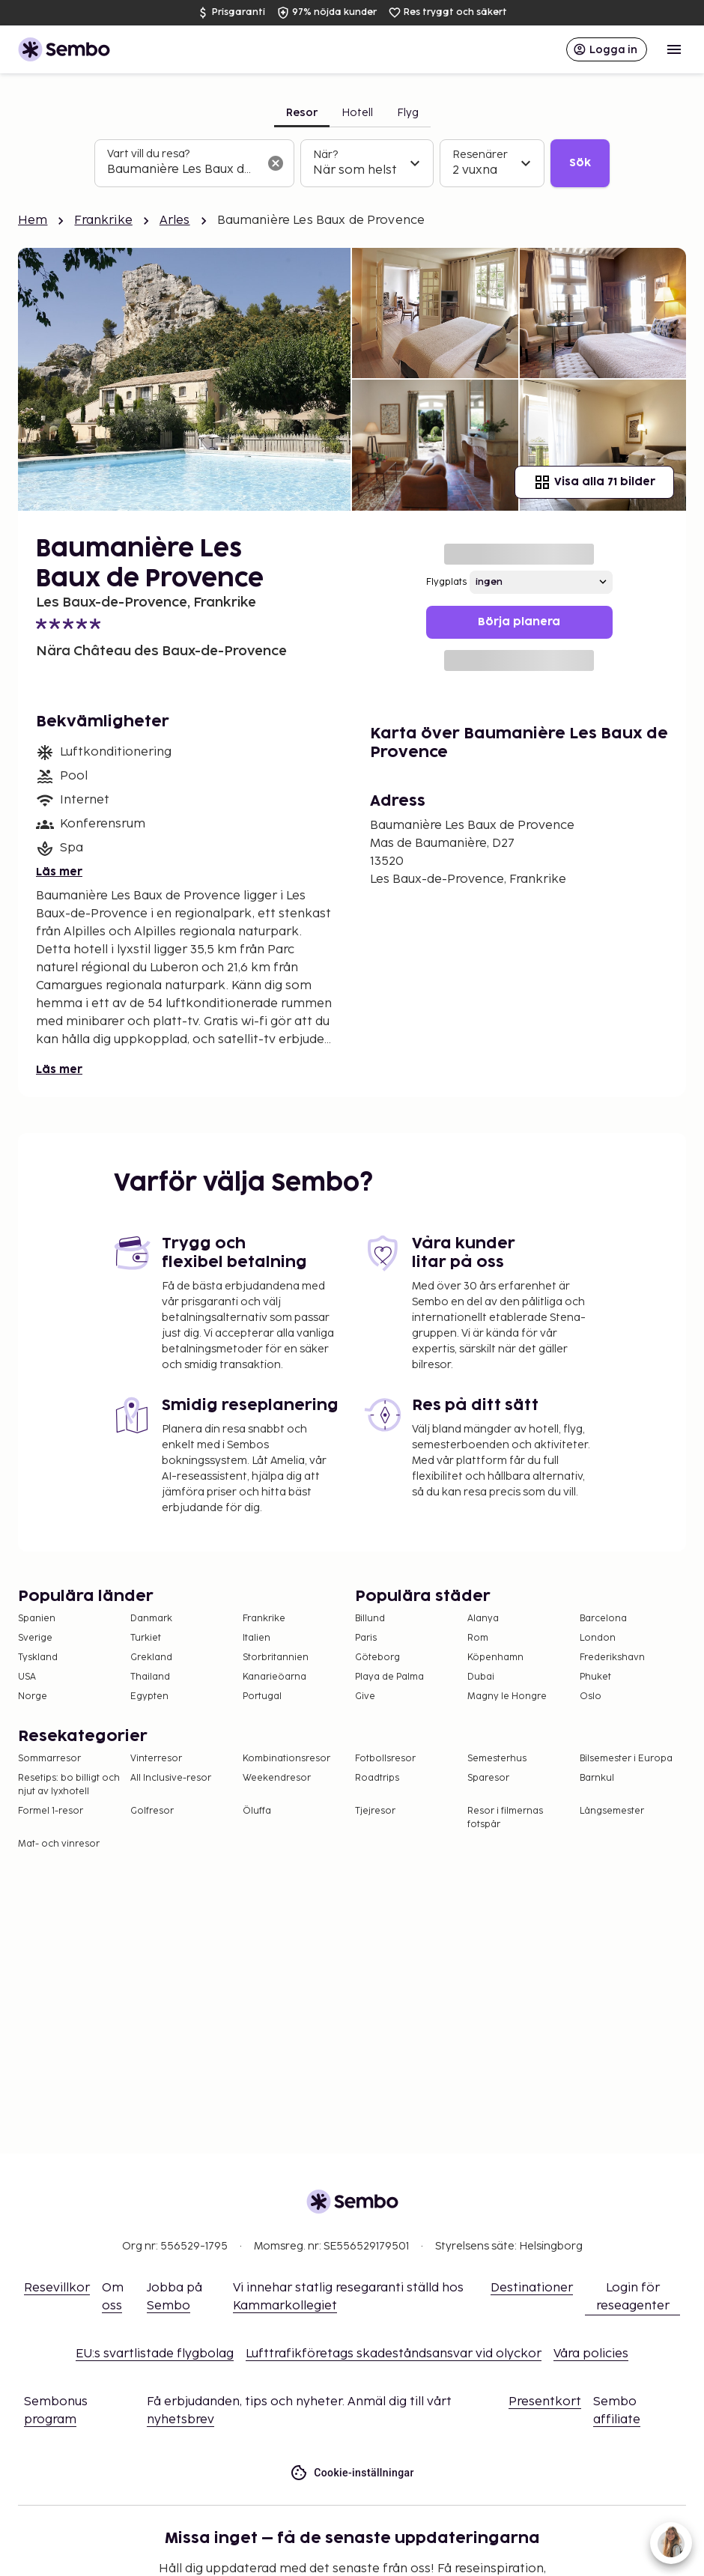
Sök (580, 163)
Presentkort (545, 2402)
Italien (256, 1638)
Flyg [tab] (408, 112)
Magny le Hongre (507, 1696)
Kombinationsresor (286, 1758)
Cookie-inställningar (352, 2473)
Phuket (595, 1677)
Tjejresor (375, 1811)
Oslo (590, 1696)
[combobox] (182, 169)
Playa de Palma (389, 1677)
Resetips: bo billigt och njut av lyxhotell (69, 1784)
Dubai (480, 1677)
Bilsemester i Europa (626, 1758)
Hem (32, 220)
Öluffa (257, 1811)
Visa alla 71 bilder (594, 482)
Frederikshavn (612, 1657)
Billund (370, 1618)
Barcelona (603, 1618)
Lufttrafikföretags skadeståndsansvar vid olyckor (393, 2354)
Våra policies (590, 2354)
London (598, 1638)
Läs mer (59, 872)
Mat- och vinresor (59, 1844)
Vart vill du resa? (148, 154)
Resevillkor (57, 2288)
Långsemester (612, 1811)
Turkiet (145, 1638)
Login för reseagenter (633, 2297)
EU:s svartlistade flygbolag (155, 2354)
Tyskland (38, 1657)
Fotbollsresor (385, 1758)
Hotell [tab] (357, 112)
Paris (366, 1638)
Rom (477, 1638)
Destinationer (532, 2288)
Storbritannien (276, 1657)
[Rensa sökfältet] (276, 163)
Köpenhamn (495, 1657)
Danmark (151, 1618)
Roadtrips (377, 1778)
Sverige (35, 1638)
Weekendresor (277, 1778)
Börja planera (519, 622)
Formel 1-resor (50, 1811)
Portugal (262, 1696)
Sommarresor (49, 1758)
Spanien (36, 1618)
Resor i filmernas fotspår (505, 1817)
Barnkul (597, 1778)
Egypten (149, 1696)
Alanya (483, 1618)
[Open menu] (674, 49)
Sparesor (488, 1778)
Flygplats (446, 582)
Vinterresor (156, 1758)
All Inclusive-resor (170, 1778)
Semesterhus (497, 1758)
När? (325, 154)
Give (365, 1696)
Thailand (150, 1677)
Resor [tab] (302, 112)
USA (27, 1677)
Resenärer (480, 154)
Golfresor (152, 1811)
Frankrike (103, 220)
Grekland (151, 1657)
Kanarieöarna (274, 1677)
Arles (175, 220)
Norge (32, 1696)
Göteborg (377, 1657)
